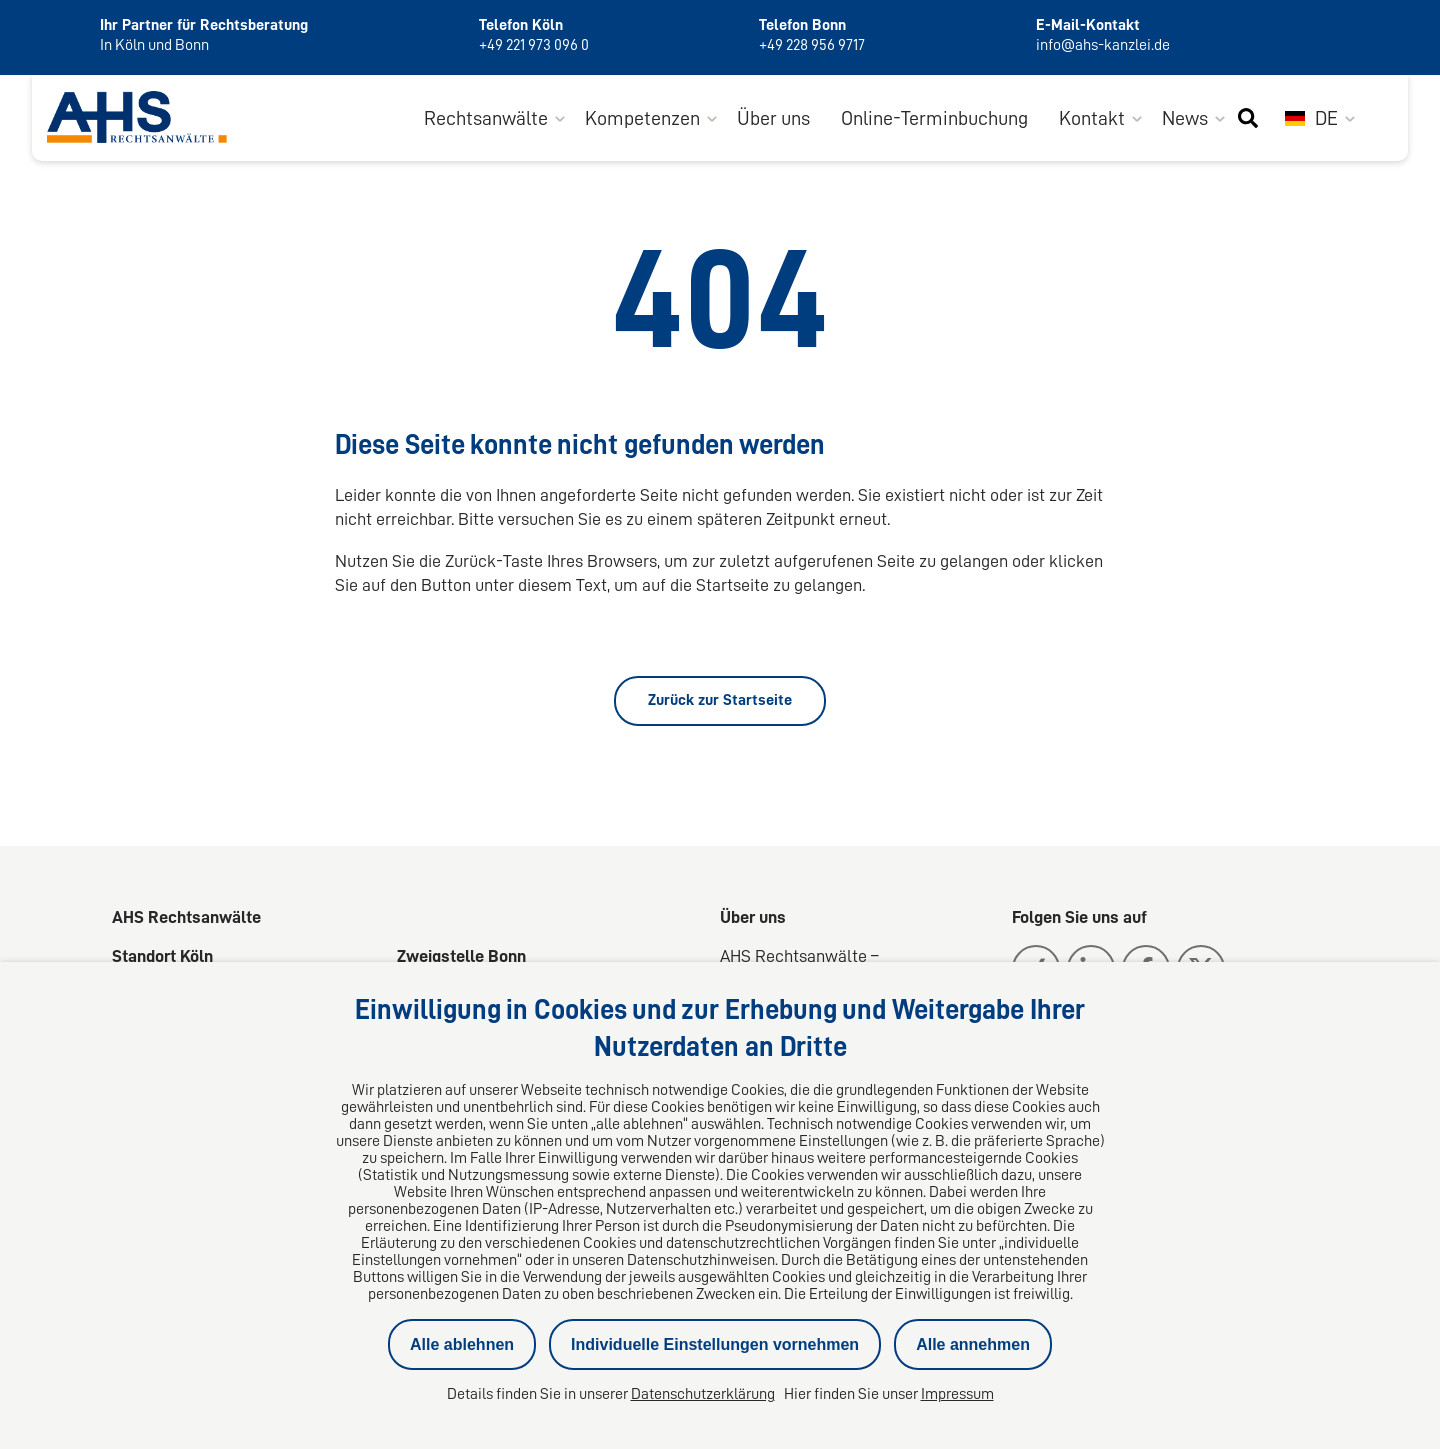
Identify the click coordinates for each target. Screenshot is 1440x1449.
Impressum (957, 1394)
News (1185, 118)
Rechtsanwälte (486, 118)
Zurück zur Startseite (720, 700)
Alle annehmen (973, 1344)
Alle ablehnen (462, 1344)
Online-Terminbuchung (934, 118)
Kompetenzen (642, 118)
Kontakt (1092, 118)
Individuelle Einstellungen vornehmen (715, 1344)
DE (1311, 118)
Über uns (773, 118)
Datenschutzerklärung (703, 1394)
